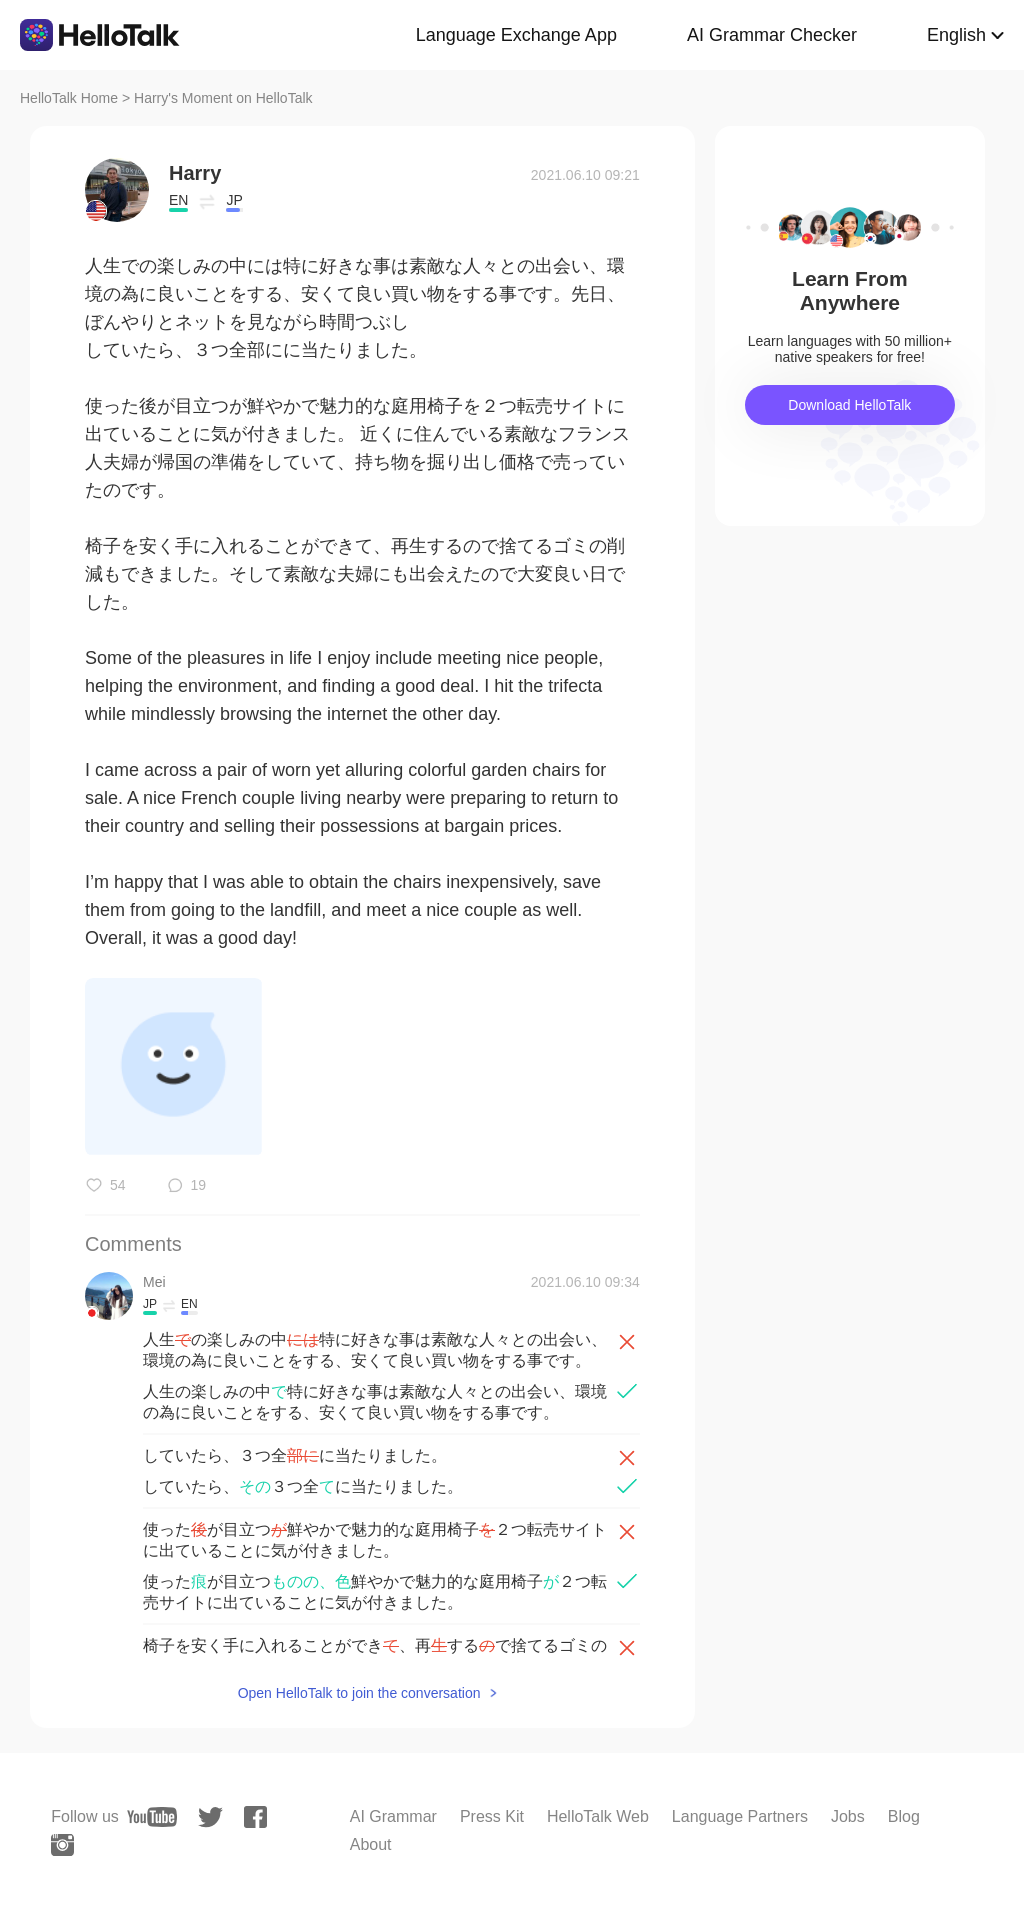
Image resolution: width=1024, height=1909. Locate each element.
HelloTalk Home (69, 98)
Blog (904, 1816)
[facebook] (255, 1817)
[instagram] (62, 1845)
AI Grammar (393, 1816)
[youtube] (152, 1817)
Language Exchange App (516, 35)
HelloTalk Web (598, 1816)
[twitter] (210, 1817)
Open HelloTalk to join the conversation (359, 1693)
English (956, 35)
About (371, 1844)
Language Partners (740, 1816)
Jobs (848, 1816)
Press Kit (492, 1816)
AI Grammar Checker (772, 35)
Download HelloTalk (849, 405)
